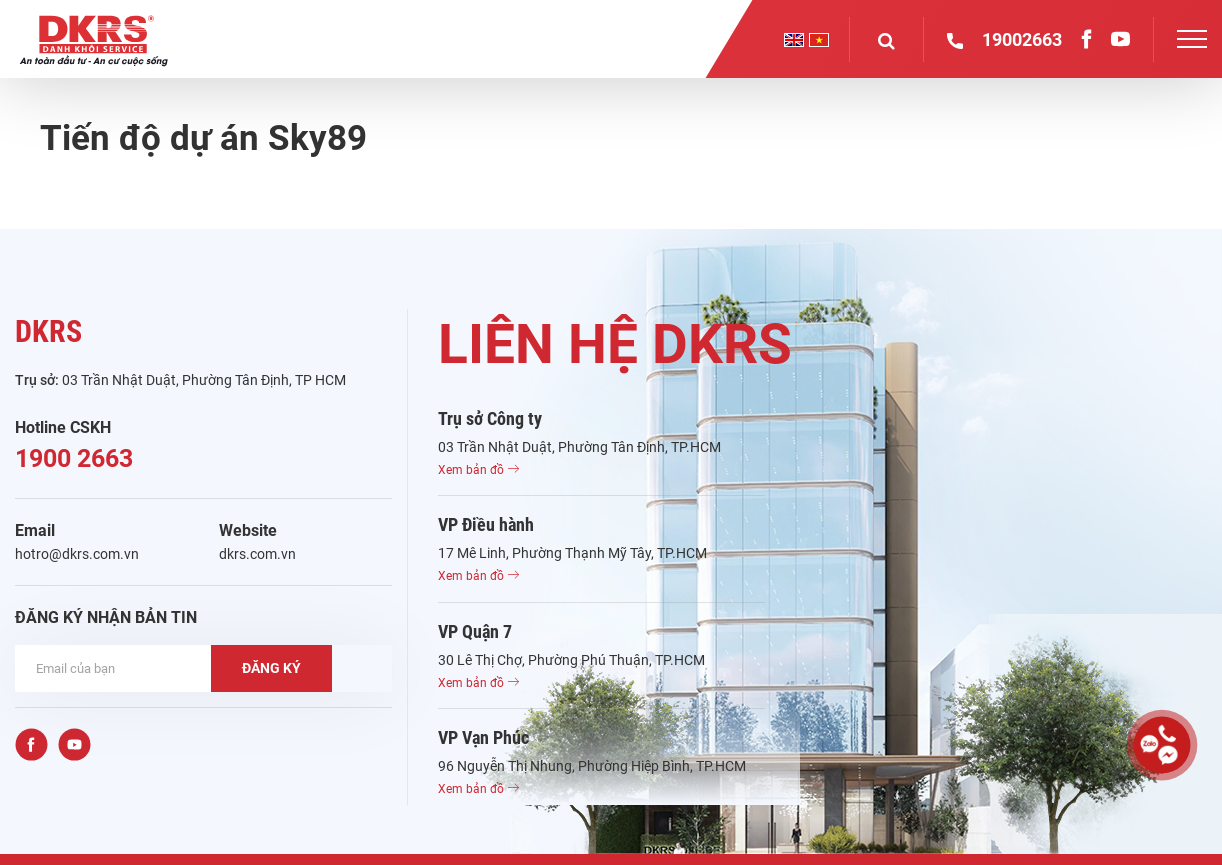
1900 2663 (74, 458)
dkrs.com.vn (257, 554)
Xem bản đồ (478, 470)
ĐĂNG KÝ (271, 668)
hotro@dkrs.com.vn (77, 554)
